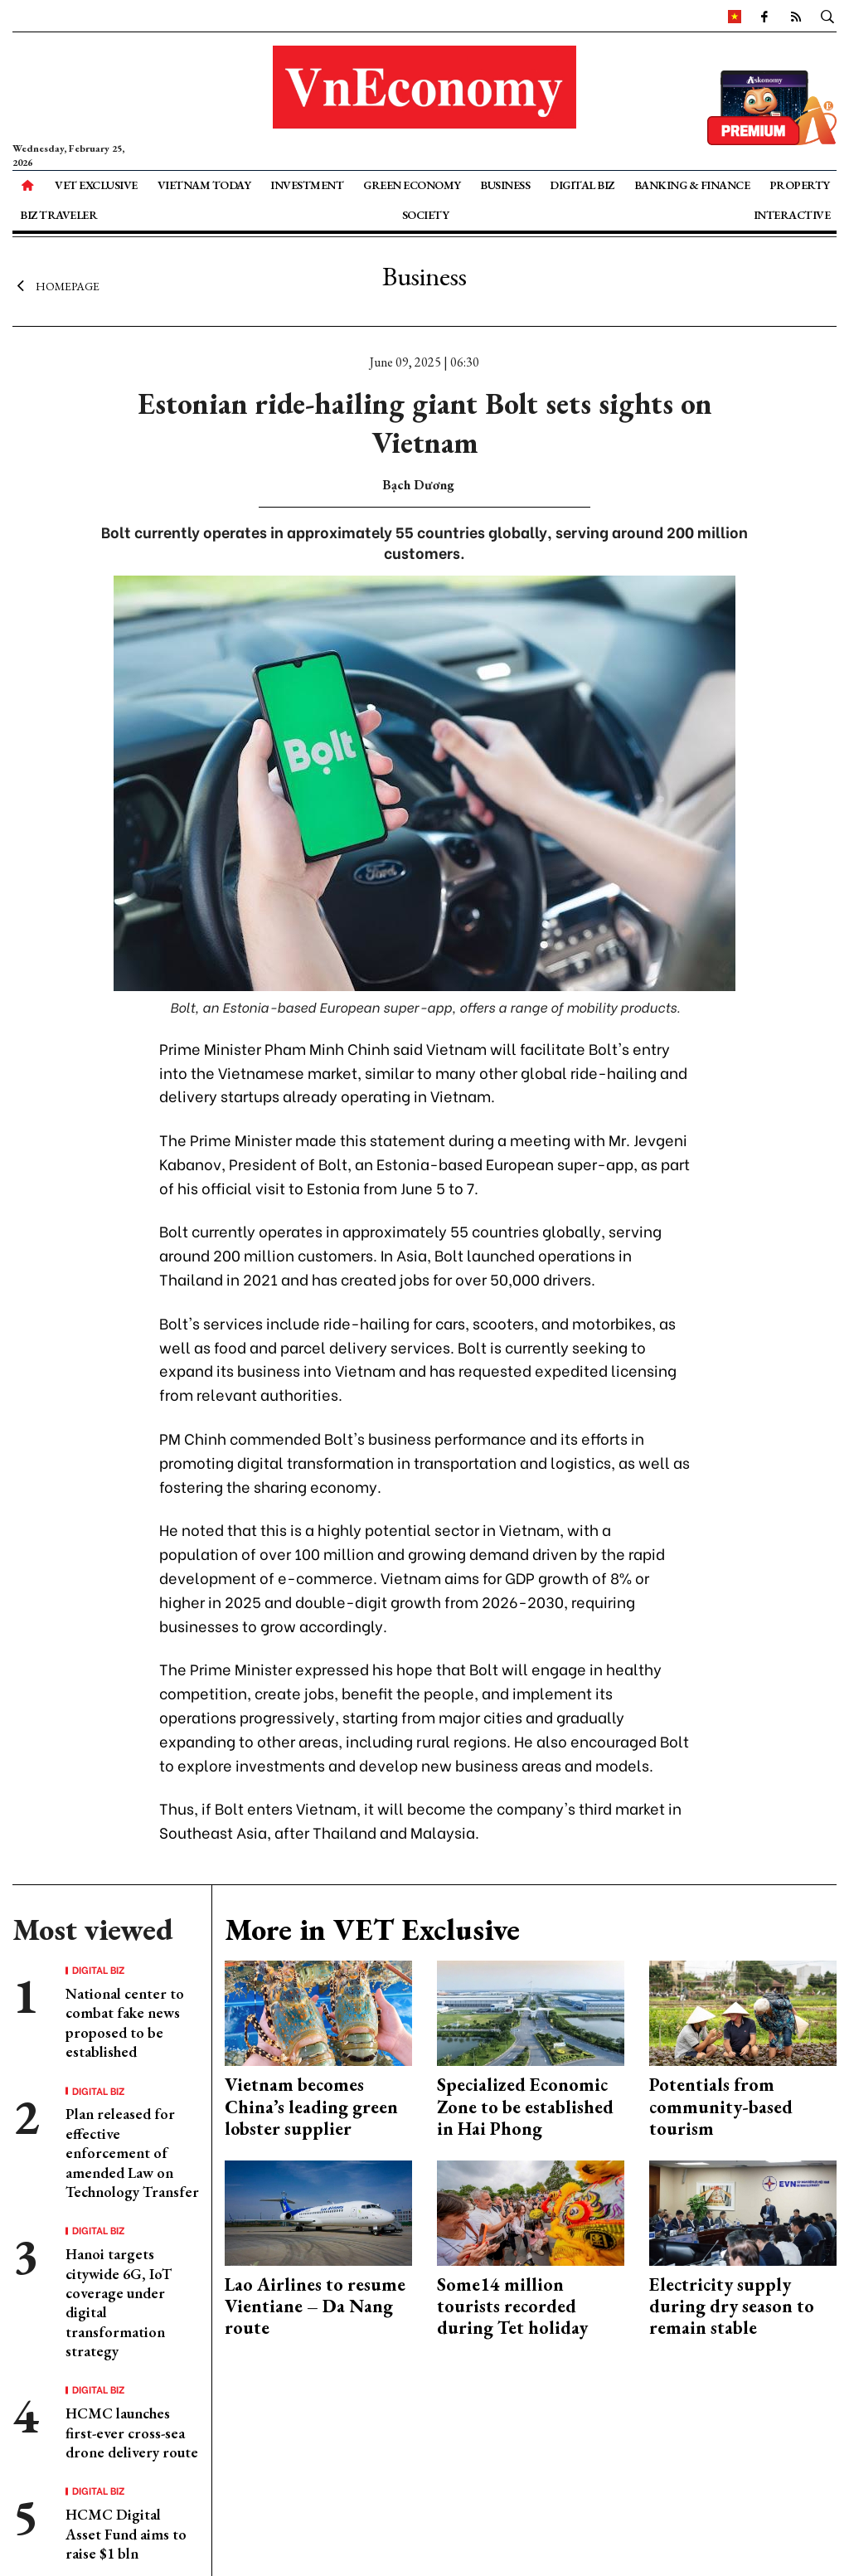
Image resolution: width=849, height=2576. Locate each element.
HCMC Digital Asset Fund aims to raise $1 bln (126, 2534)
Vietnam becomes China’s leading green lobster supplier (311, 2107)
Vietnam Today (204, 184)
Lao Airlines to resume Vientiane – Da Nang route (315, 2306)
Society (425, 214)
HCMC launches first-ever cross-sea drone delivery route (131, 2432)
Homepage (55, 286)
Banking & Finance (692, 184)
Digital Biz (582, 184)
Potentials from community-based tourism (721, 2107)
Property (799, 184)
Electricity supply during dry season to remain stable (731, 2306)
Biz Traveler (58, 214)
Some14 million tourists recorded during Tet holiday (512, 2306)
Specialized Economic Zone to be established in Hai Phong (525, 2107)
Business (505, 184)
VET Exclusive (96, 184)
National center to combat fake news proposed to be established (124, 2022)
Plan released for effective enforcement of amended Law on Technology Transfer (132, 2152)
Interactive (792, 214)
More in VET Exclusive (372, 1929)
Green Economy (412, 184)
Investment (306, 184)
